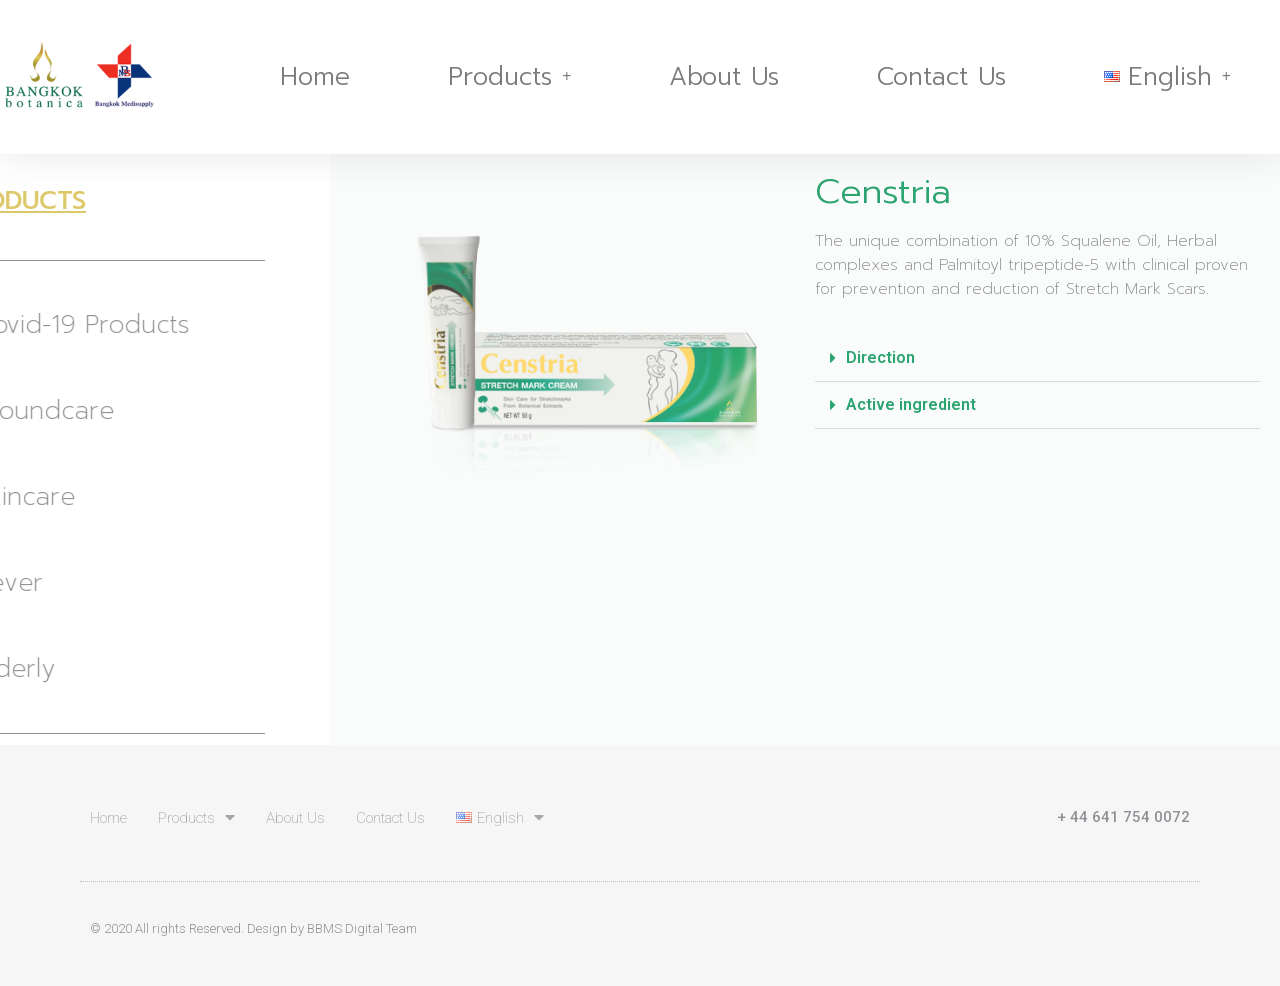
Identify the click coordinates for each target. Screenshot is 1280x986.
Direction (880, 357)
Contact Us (941, 77)
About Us (724, 77)
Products (509, 77)
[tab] (1037, 358)
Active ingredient (911, 404)
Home (315, 77)
